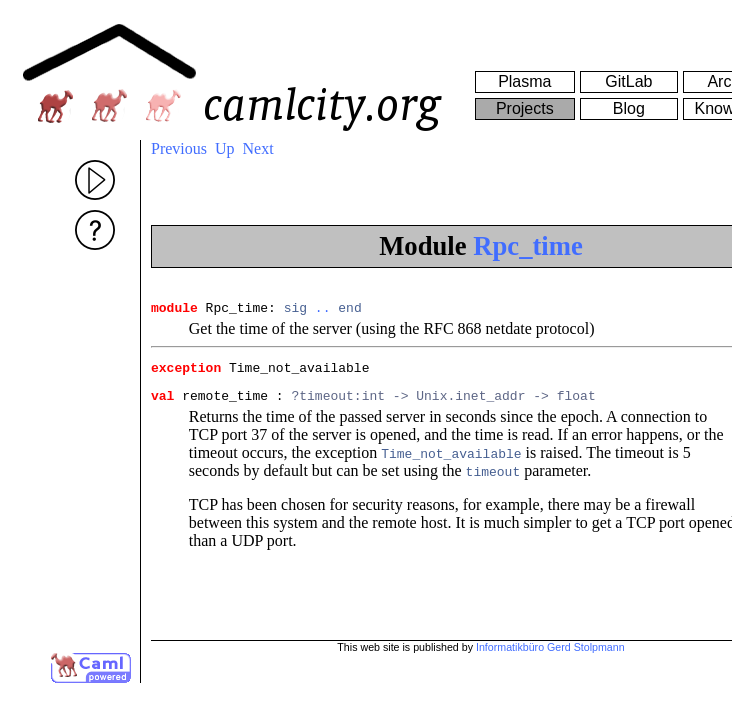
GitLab (628, 81)
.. (323, 310)
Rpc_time (528, 246)
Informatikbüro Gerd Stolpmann (550, 647)
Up (225, 148)
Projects (525, 108)
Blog (629, 108)
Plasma (524, 81)
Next (258, 148)
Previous (179, 148)
